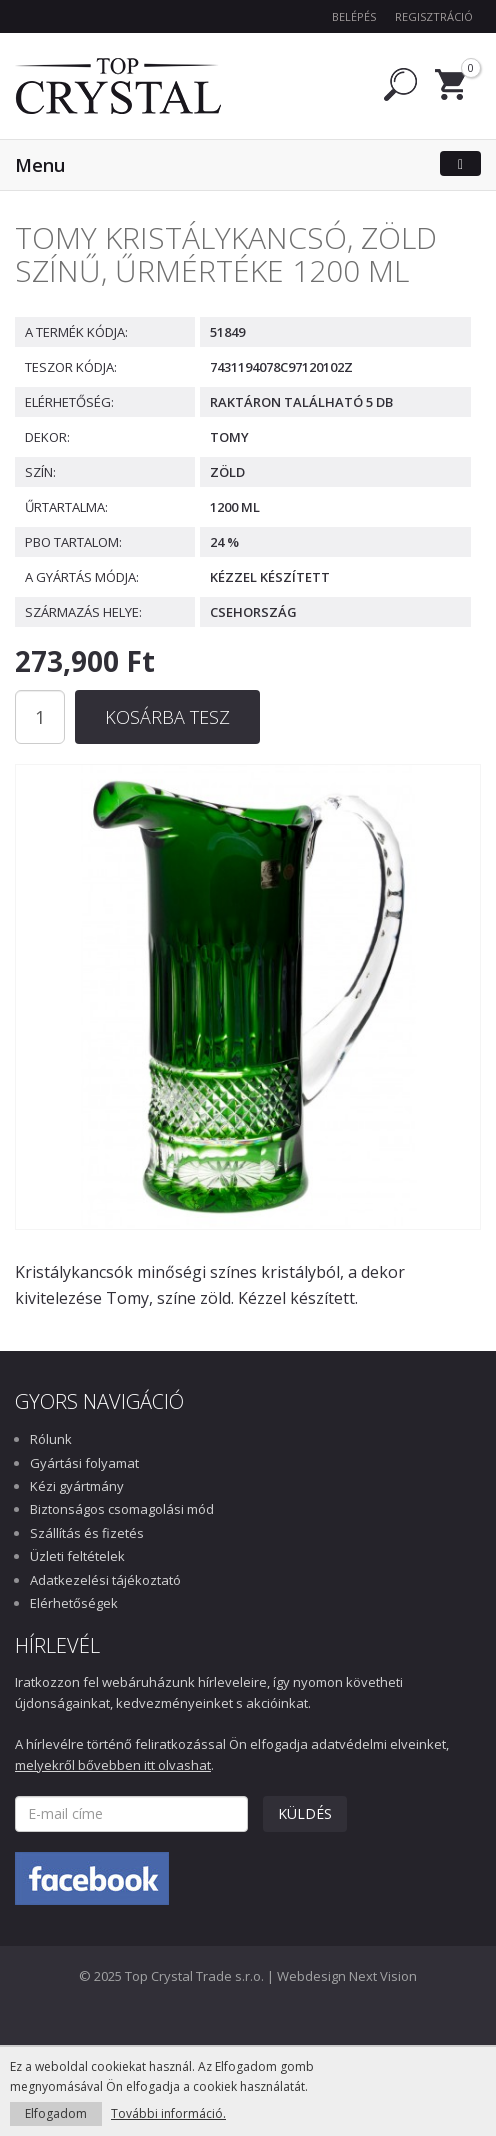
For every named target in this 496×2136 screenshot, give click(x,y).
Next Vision (383, 1976)
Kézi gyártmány (77, 1486)
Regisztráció (434, 16)
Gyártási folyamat (84, 1463)
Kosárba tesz (167, 717)
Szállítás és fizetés (87, 1533)
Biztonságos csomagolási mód (122, 1509)
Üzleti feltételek (77, 1556)
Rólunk (51, 1439)
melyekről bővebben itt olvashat (113, 1765)
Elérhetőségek (74, 1603)
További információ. (168, 2113)
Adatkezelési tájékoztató (105, 1580)
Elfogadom (56, 2113)
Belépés (354, 16)
